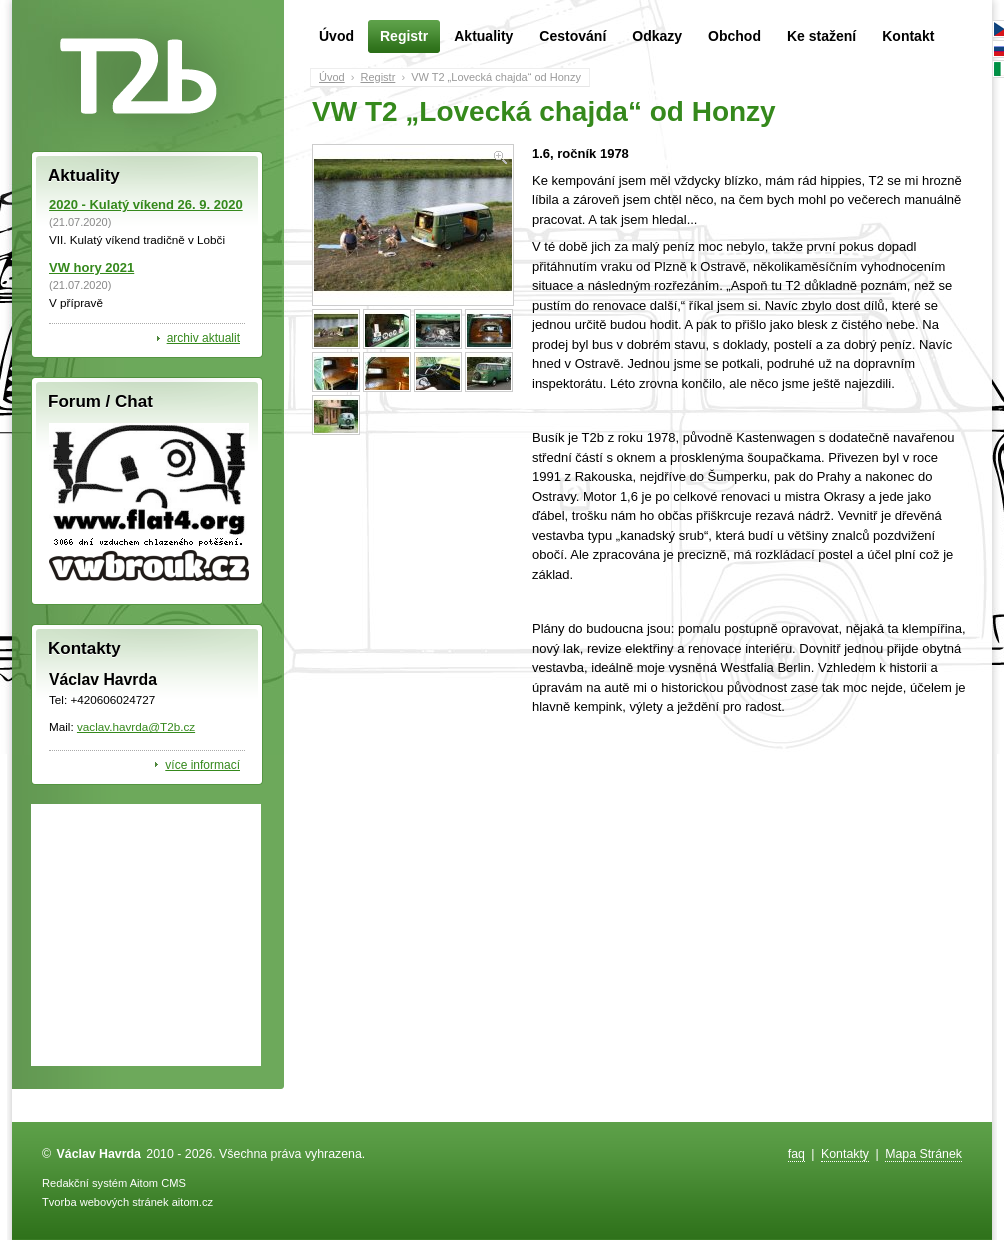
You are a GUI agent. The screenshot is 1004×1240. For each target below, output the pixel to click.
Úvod (336, 36)
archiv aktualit (203, 338)
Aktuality (483, 36)
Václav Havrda (99, 1154)
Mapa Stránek (923, 1154)
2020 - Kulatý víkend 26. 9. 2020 (146, 204)
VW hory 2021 (91, 267)
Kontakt (908, 36)
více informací (202, 765)
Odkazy (657, 36)
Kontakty (845, 1154)
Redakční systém (84, 1183)
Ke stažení (821, 36)
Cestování (572, 36)
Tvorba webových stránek (105, 1202)
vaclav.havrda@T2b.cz (136, 726)
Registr (404, 36)
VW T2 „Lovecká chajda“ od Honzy (496, 77)
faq (796, 1154)
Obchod (734, 36)
